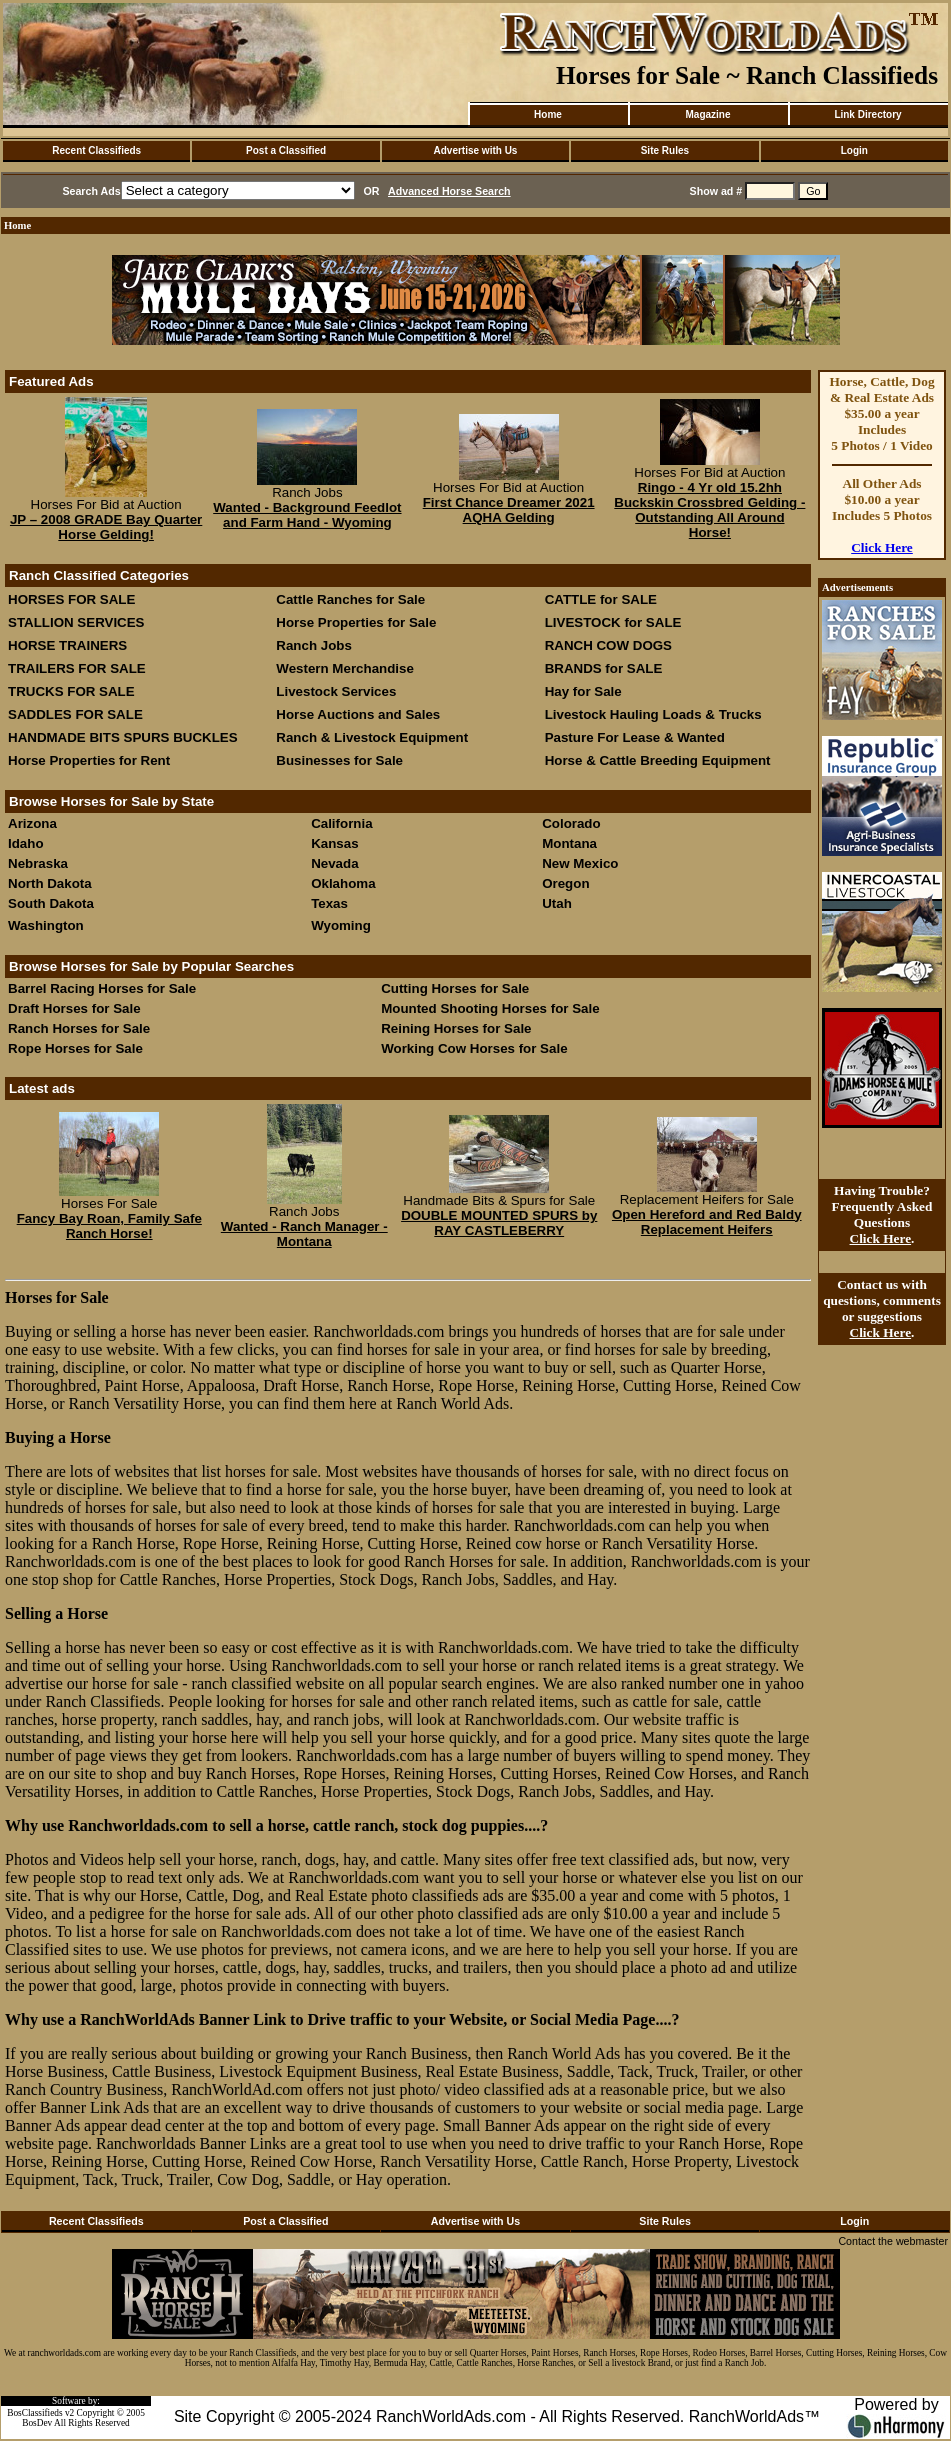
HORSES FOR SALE (71, 599)
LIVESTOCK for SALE (613, 622)
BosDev (37, 2423)
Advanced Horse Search (449, 191)
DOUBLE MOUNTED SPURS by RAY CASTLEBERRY (499, 1223)
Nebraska (38, 863)
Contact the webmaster (893, 2241)
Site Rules (665, 150)
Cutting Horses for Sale (455, 988)
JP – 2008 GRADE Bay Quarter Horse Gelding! (106, 527)
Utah (557, 903)
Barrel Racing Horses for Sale (102, 988)
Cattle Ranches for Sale (350, 599)
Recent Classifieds (96, 150)
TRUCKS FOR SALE (71, 691)
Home (548, 114)
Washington (46, 925)
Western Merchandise (345, 668)
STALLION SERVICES (76, 622)
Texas (329, 903)
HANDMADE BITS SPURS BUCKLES (123, 737)
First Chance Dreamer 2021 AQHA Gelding (509, 510)
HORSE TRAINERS (67, 645)
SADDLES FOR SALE (75, 714)
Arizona (32, 823)
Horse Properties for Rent (89, 760)
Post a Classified (286, 150)
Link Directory (867, 114)
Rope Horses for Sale (75, 1048)
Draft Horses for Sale (74, 1008)
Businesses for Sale (339, 760)
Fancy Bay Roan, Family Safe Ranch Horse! (109, 1226)
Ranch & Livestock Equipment (372, 737)
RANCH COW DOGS (608, 645)
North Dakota (50, 883)
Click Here (882, 547)
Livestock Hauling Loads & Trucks (653, 714)
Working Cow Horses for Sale (474, 1048)
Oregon (565, 883)
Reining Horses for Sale (456, 1028)
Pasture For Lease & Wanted (635, 737)
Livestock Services (336, 691)
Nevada (334, 863)
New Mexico (580, 863)
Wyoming (341, 925)
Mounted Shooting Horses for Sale (490, 1008)
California (341, 823)
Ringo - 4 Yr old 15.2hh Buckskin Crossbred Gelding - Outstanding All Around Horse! (709, 510)
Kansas (334, 843)
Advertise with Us (476, 150)
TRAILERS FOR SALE (77, 668)
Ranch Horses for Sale (79, 1028)
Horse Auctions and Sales (358, 714)
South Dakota (51, 903)
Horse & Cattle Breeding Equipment (658, 760)
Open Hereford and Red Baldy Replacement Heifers (707, 1222)
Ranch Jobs (314, 645)
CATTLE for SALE (601, 599)
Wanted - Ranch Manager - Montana (304, 1234)
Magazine (707, 114)
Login (854, 150)
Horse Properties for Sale (356, 622)
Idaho (26, 843)
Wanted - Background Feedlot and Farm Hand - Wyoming (307, 515)
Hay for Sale (585, 691)
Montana (569, 843)
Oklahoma (343, 883)
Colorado (571, 823)
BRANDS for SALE (604, 668)
